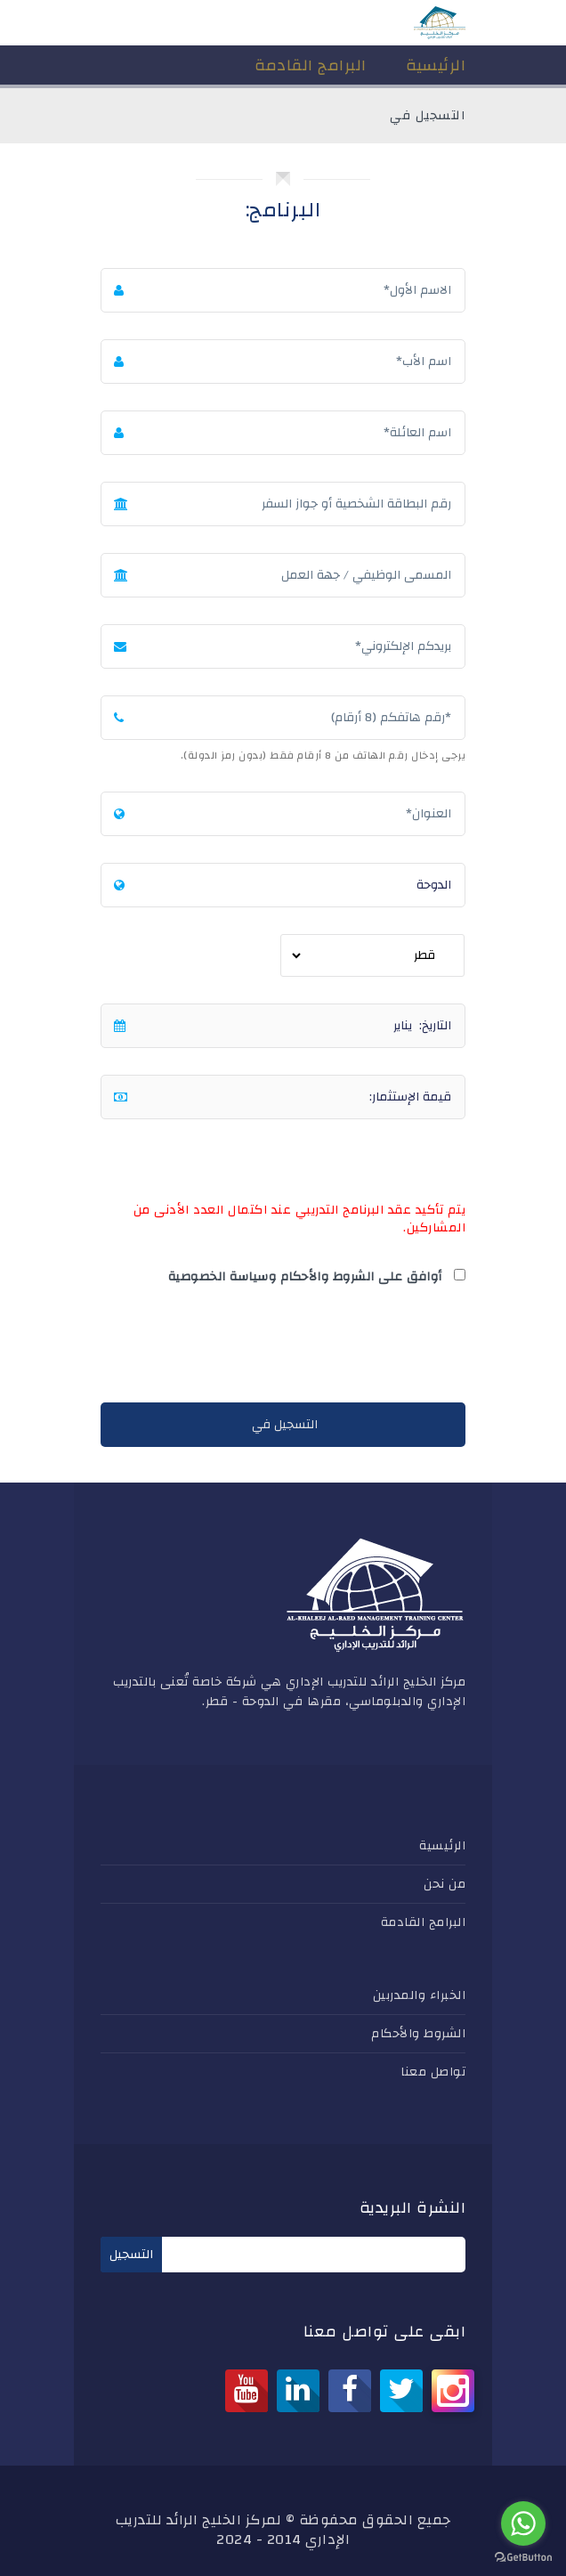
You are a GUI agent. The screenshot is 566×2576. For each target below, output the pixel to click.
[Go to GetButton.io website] (523, 2558)
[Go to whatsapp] (523, 2523)
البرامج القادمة (423, 1922)
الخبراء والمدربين (419, 1995)
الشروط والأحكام (418, 2033)
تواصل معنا (432, 2072)
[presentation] (330, 1348)
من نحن (444, 1884)
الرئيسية (442, 1845)
